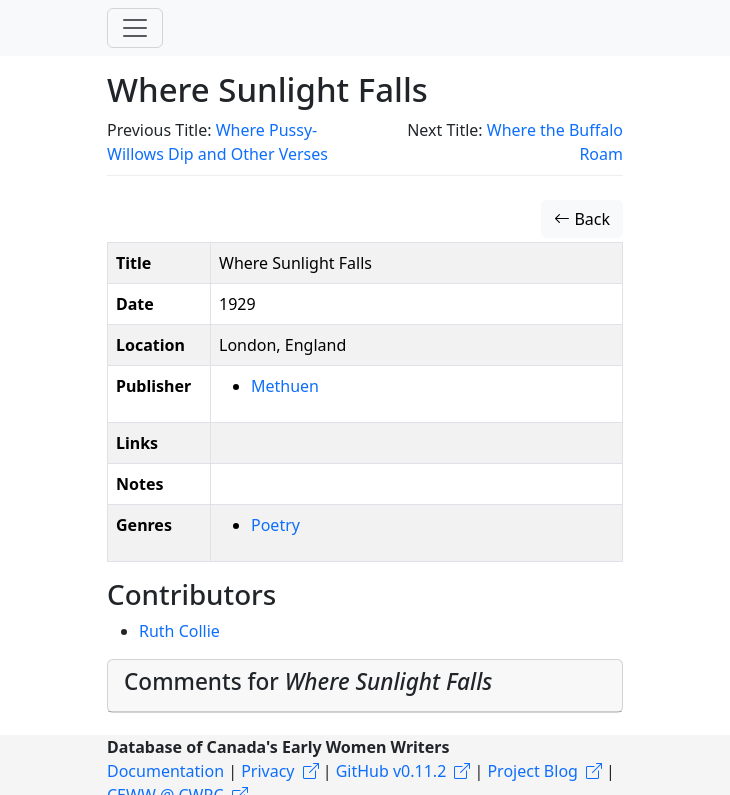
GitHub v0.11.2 (391, 771)
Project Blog (532, 771)
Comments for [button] (308, 681)
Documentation (165, 771)
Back (582, 219)
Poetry (275, 525)
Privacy (267, 771)
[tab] (365, 686)
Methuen (285, 386)
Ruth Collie (179, 631)
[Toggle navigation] (135, 28)
